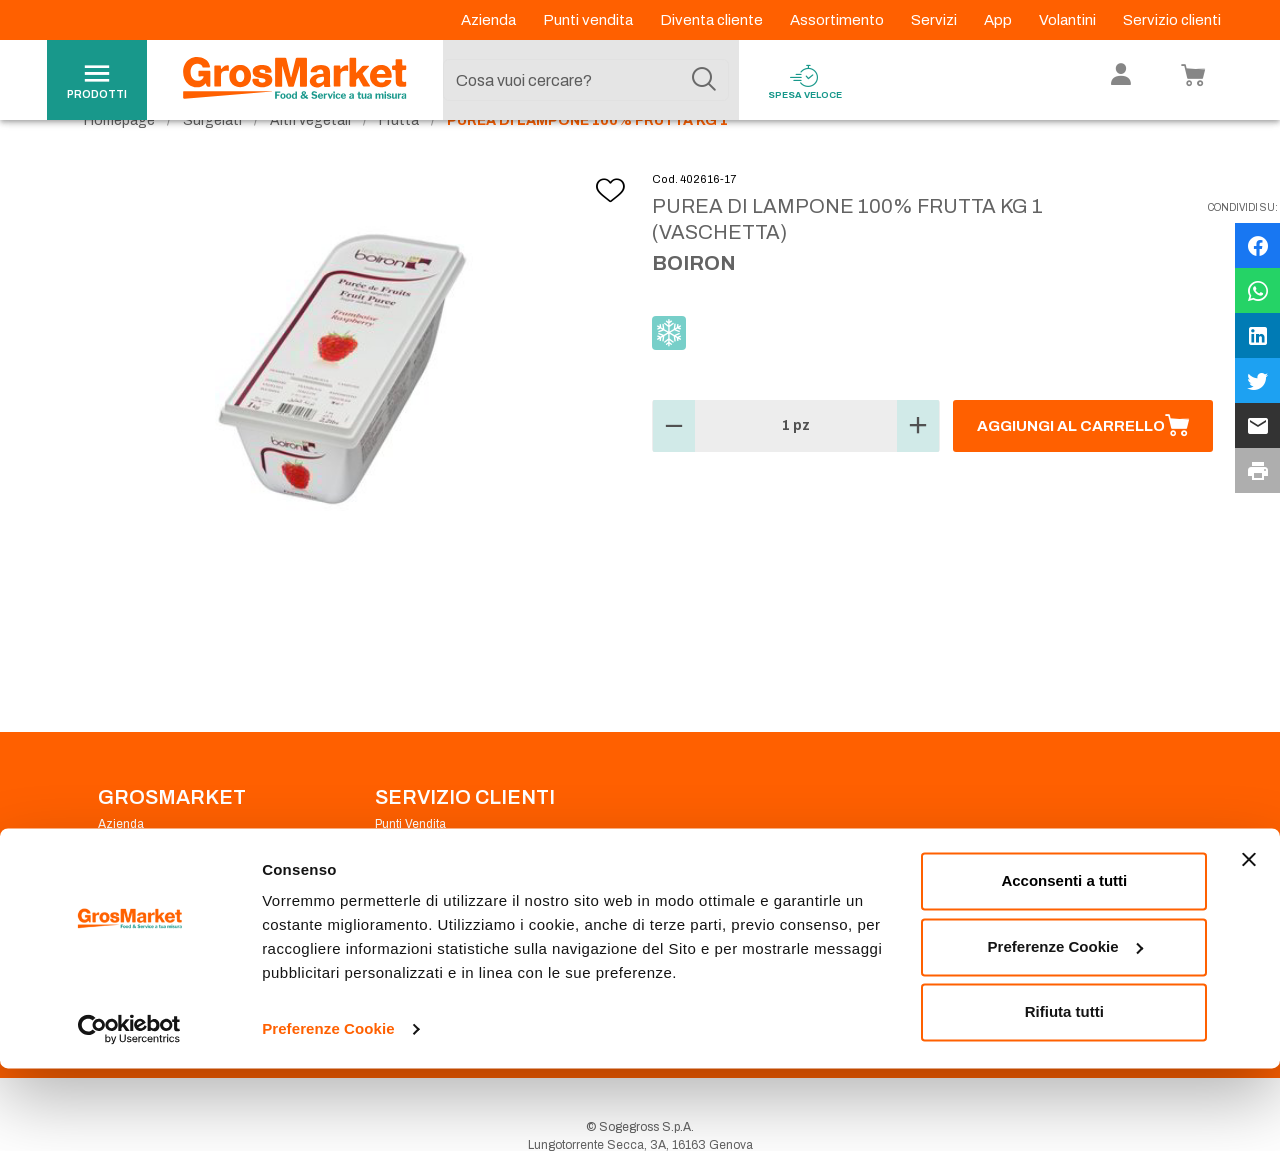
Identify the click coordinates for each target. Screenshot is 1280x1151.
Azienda (490, 20)
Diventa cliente (713, 20)
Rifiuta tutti (1064, 1095)
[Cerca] (704, 80)
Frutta (399, 160)
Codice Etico (133, 888)
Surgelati (212, 160)
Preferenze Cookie (328, 1111)
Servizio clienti (1172, 20)
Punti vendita (589, 20)
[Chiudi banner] (1249, 943)
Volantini (1069, 20)
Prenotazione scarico (433, 888)
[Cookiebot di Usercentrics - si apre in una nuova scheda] (129, 1112)
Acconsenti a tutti (1064, 964)
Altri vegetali (310, 160)
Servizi (935, 20)
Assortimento (838, 20)
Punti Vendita (410, 864)
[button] (674, 467)
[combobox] (586, 80)
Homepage (119, 160)
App (999, 20)
